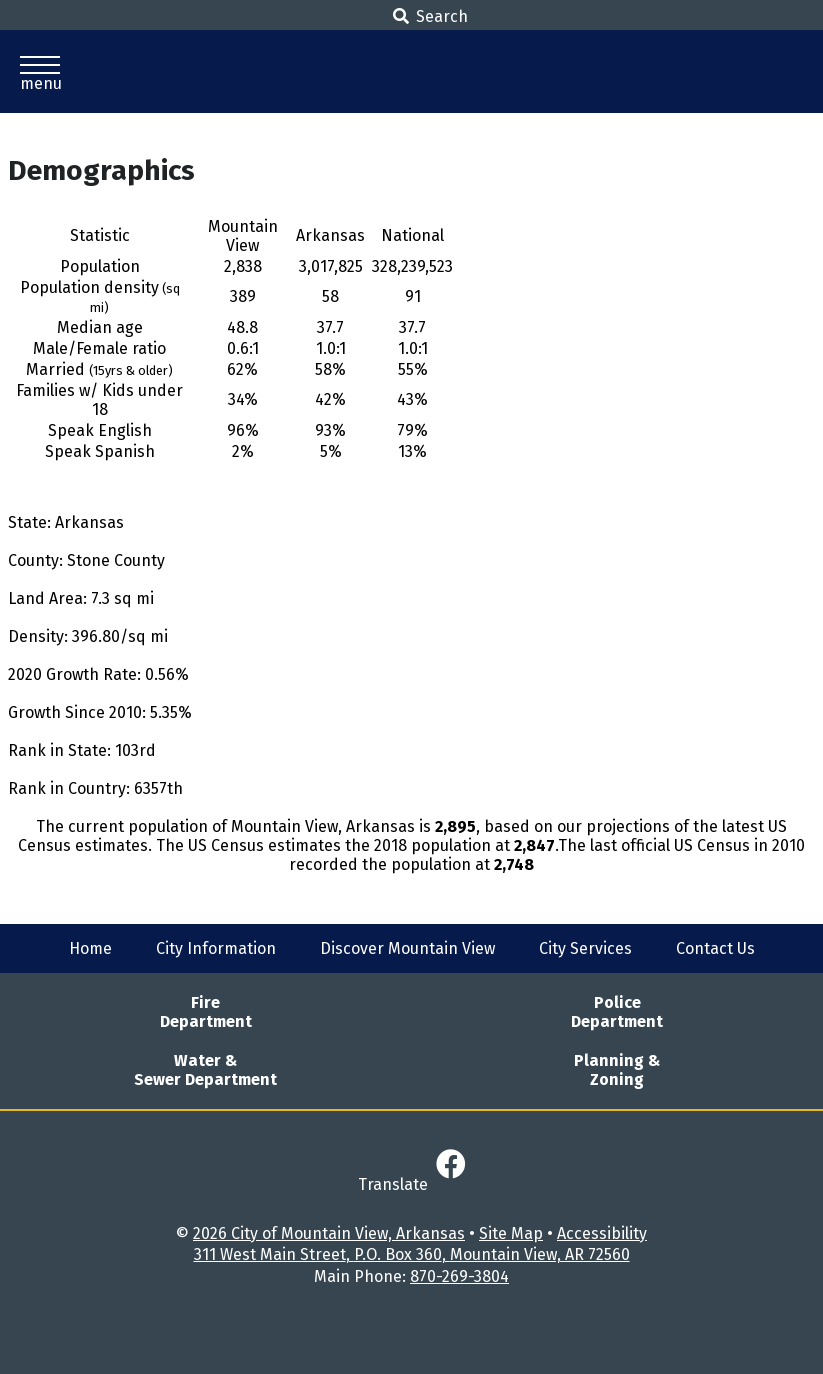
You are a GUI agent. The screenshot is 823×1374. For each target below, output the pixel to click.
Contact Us (715, 948)
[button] (40, 71)
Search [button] (430, 16)
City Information (216, 948)
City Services (585, 948)
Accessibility (602, 1233)
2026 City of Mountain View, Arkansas (329, 1233)
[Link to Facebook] (451, 1165)
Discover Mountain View (407, 948)
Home (90, 948)
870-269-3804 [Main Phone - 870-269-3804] (459, 1276)
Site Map (511, 1233)
